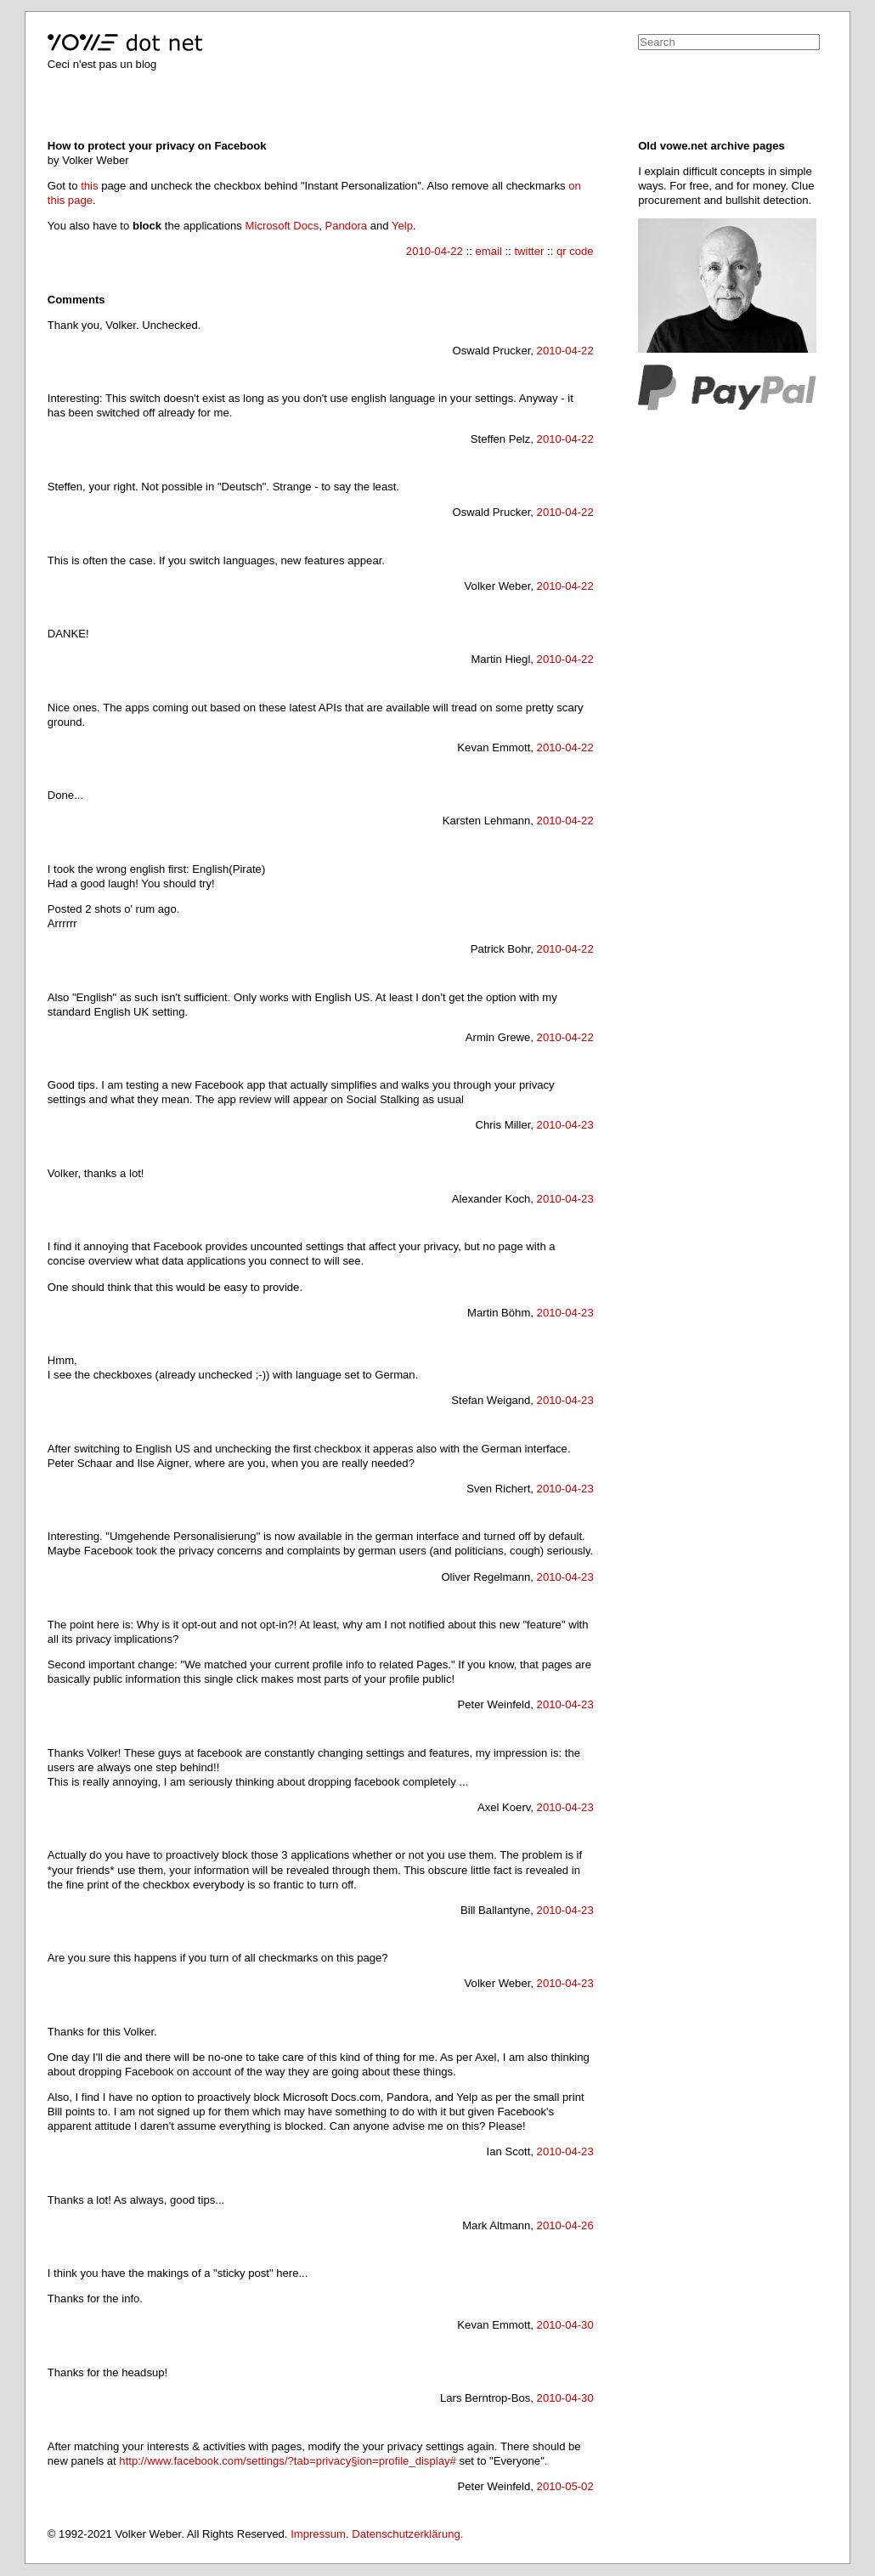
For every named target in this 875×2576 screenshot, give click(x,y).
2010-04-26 (565, 2225)
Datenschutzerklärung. (407, 2534)
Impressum (318, 2534)
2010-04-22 (434, 251)
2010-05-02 (565, 2486)
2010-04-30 (565, 2324)
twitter (529, 251)
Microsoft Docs (282, 225)
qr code (575, 251)
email (488, 251)
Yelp (402, 225)
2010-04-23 (565, 1124)
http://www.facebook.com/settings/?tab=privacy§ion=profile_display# (287, 2460)
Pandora (346, 225)
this (89, 185)
